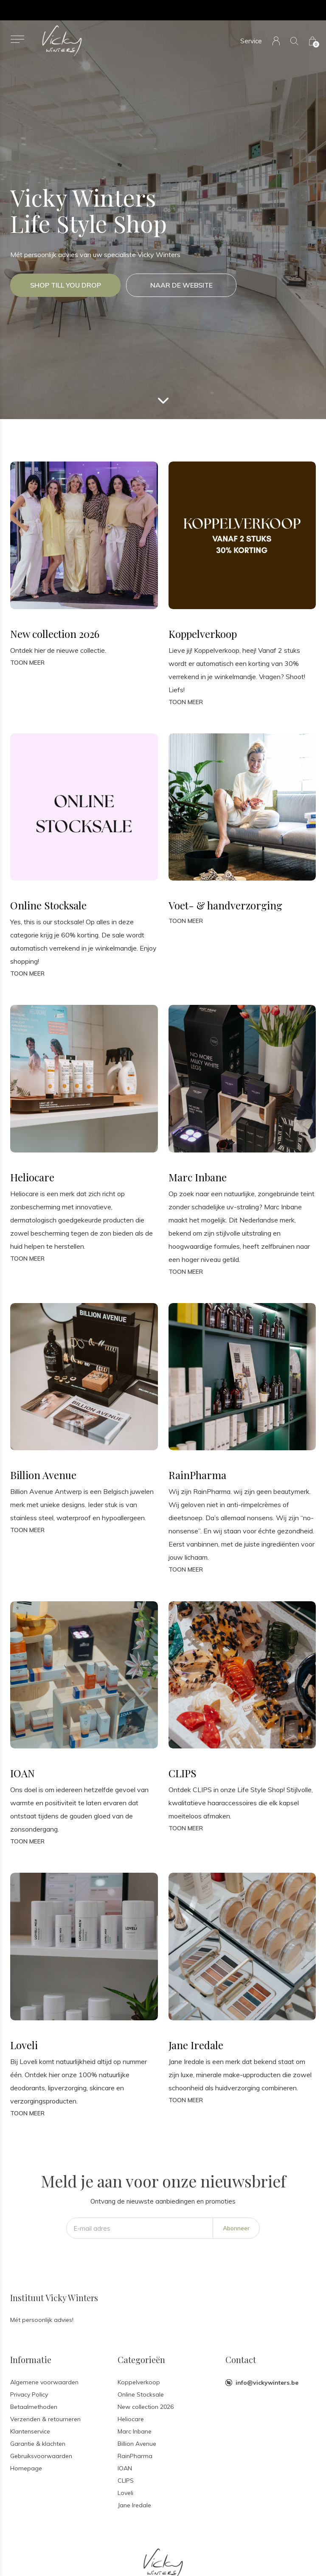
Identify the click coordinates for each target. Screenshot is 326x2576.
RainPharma (135, 2456)
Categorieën (141, 2359)
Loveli (125, 2493)
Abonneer (236, 2228)
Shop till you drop (65, 285)
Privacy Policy (29, 2394)
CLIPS (126, 2480)
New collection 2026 (146, 2407)
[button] (17, 39)
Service (251, 41)
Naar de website (181, 285)
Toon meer (27, 662)
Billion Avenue (137, 2443)
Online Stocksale (141, 2394)
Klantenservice (30, 2431)
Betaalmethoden (33, 2407)
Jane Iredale (134, 2505)
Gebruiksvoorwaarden (41, 2456)
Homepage (26, 2468)
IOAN (125, 2468)
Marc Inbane (135, 2431)
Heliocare (131, 2419)
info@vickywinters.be (267, 2382)
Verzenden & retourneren (45, 2419)
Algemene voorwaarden (44, 2382)
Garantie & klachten (37, 2443)
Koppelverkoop (139, 2382)
